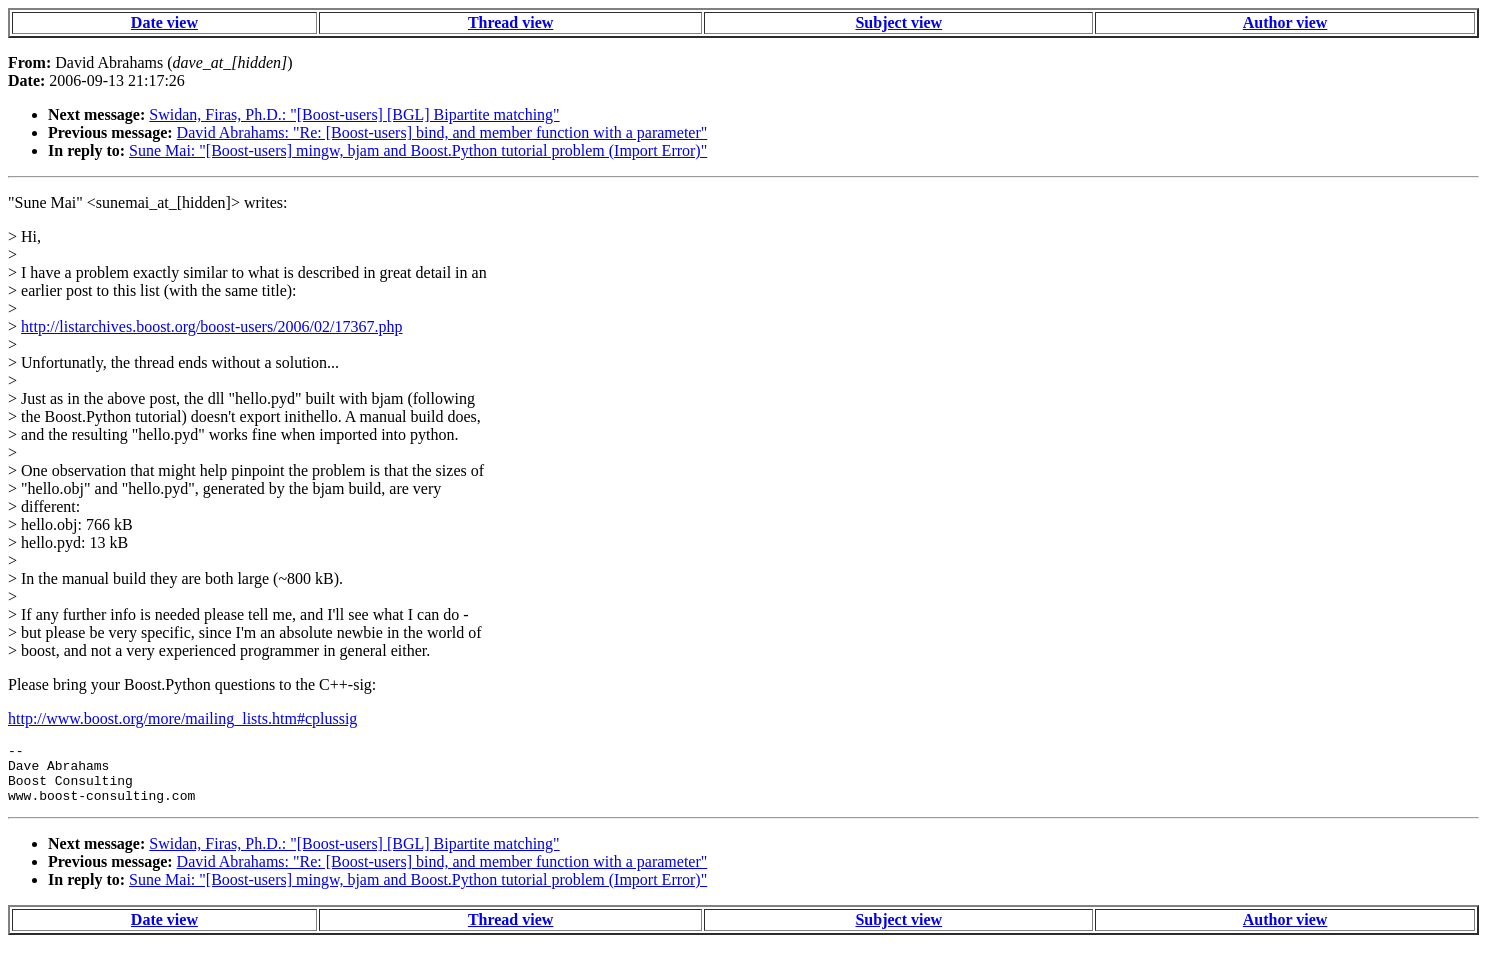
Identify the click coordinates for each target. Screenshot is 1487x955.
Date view (164, 22)
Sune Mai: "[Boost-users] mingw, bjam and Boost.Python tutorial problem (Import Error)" (418, 150)
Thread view (510, 22)
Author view (1285, 22)
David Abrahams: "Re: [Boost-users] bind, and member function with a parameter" (442, 132)
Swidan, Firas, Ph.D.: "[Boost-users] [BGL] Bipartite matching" (354, 114)
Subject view (898, 22)
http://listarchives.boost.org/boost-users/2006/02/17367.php (211, 326)
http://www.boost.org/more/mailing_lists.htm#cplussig (182, 718)
